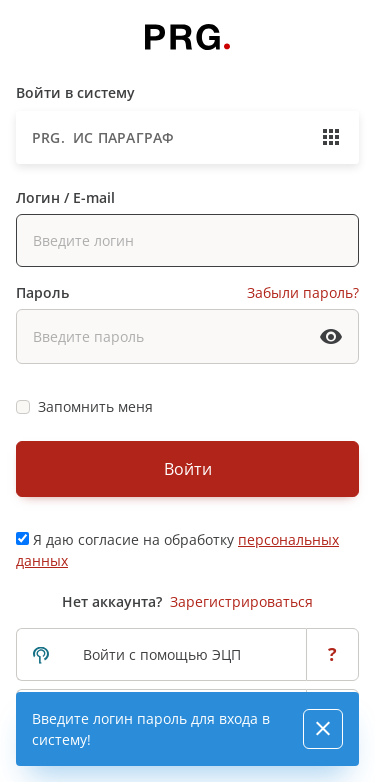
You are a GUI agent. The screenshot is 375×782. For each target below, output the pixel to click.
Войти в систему (75, 92)
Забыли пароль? (303, 292)
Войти (188, 469)
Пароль (42, 292)
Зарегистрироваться (241, 601)
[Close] (323, 729)
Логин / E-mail (65, 197)
